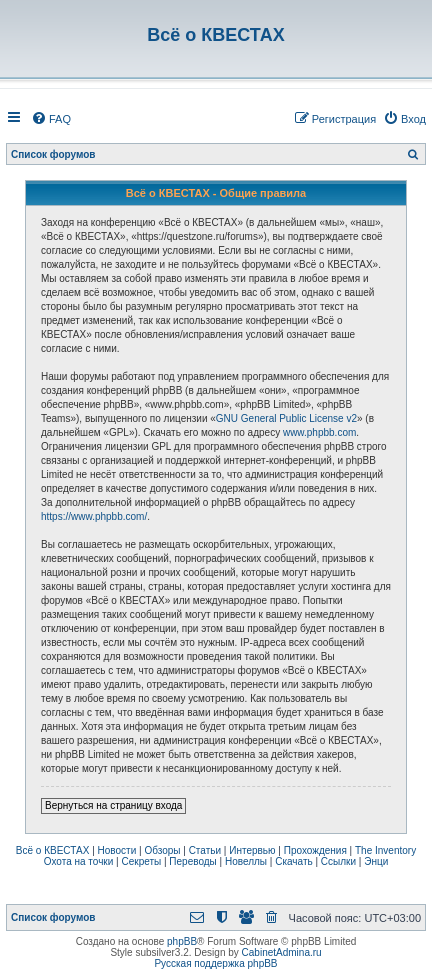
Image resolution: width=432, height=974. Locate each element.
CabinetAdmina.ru (282, 952)
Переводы (192, 861)
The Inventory (385, 850)
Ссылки (338, 861)
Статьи (205, 850)
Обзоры (162, 850)
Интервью (252, 850)
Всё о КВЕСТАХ (53, 850)
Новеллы (246, 861)
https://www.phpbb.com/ (94, 516)
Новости (117, 850)
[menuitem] (51, 119)
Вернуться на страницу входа (113, 805)
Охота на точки (79, 861)
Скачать (294, 861)
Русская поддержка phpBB (215, 963)
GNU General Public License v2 (286, 418)
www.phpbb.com (319, 432)
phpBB (182, 941)
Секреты (141, 861)
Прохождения (315, 850)
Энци (376, 861)
